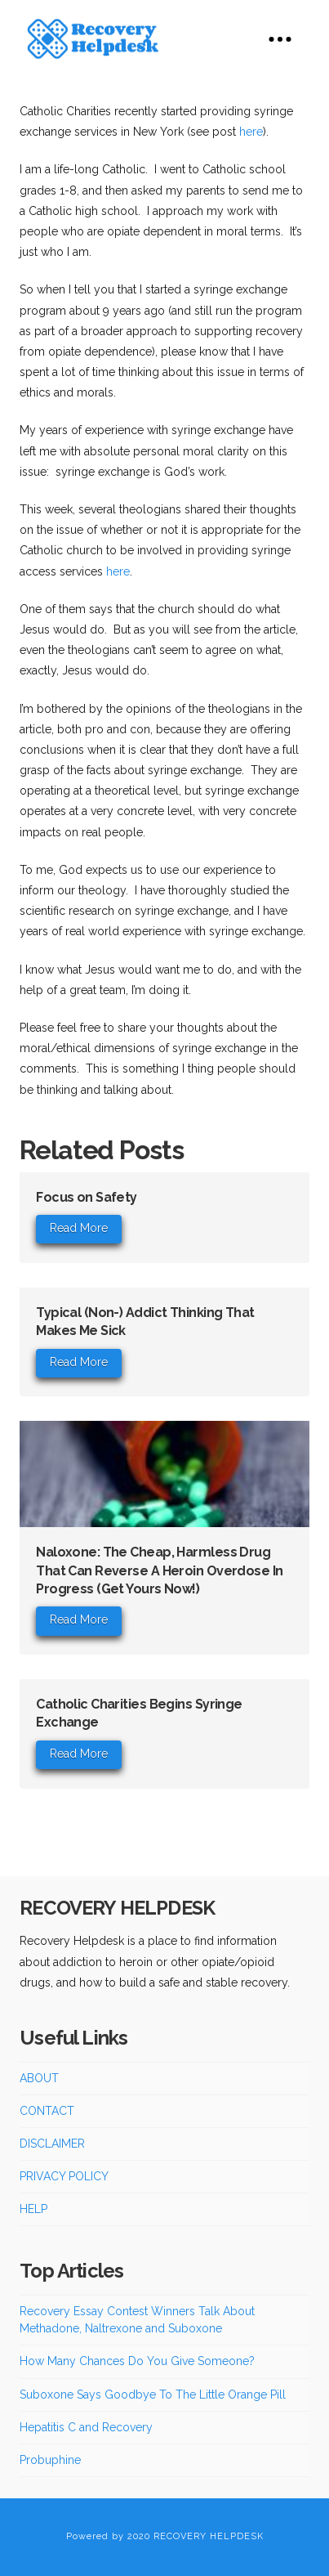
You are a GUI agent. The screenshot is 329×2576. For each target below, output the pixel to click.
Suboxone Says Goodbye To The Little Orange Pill (153, 2394)
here (251, 131)
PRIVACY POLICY (64, 2176)
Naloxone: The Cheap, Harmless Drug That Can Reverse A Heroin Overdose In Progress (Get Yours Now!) (159, 1570)
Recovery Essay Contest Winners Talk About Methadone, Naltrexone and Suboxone (137, 2320)
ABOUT (39, 2078)
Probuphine (50, 2459)
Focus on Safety (86, 1197)
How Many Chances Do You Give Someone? (137, 2361)
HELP (33, 2208)
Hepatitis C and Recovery (86, 2427)
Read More (79, 1227)
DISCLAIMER (52, 2143)
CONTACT (47, 2110)
